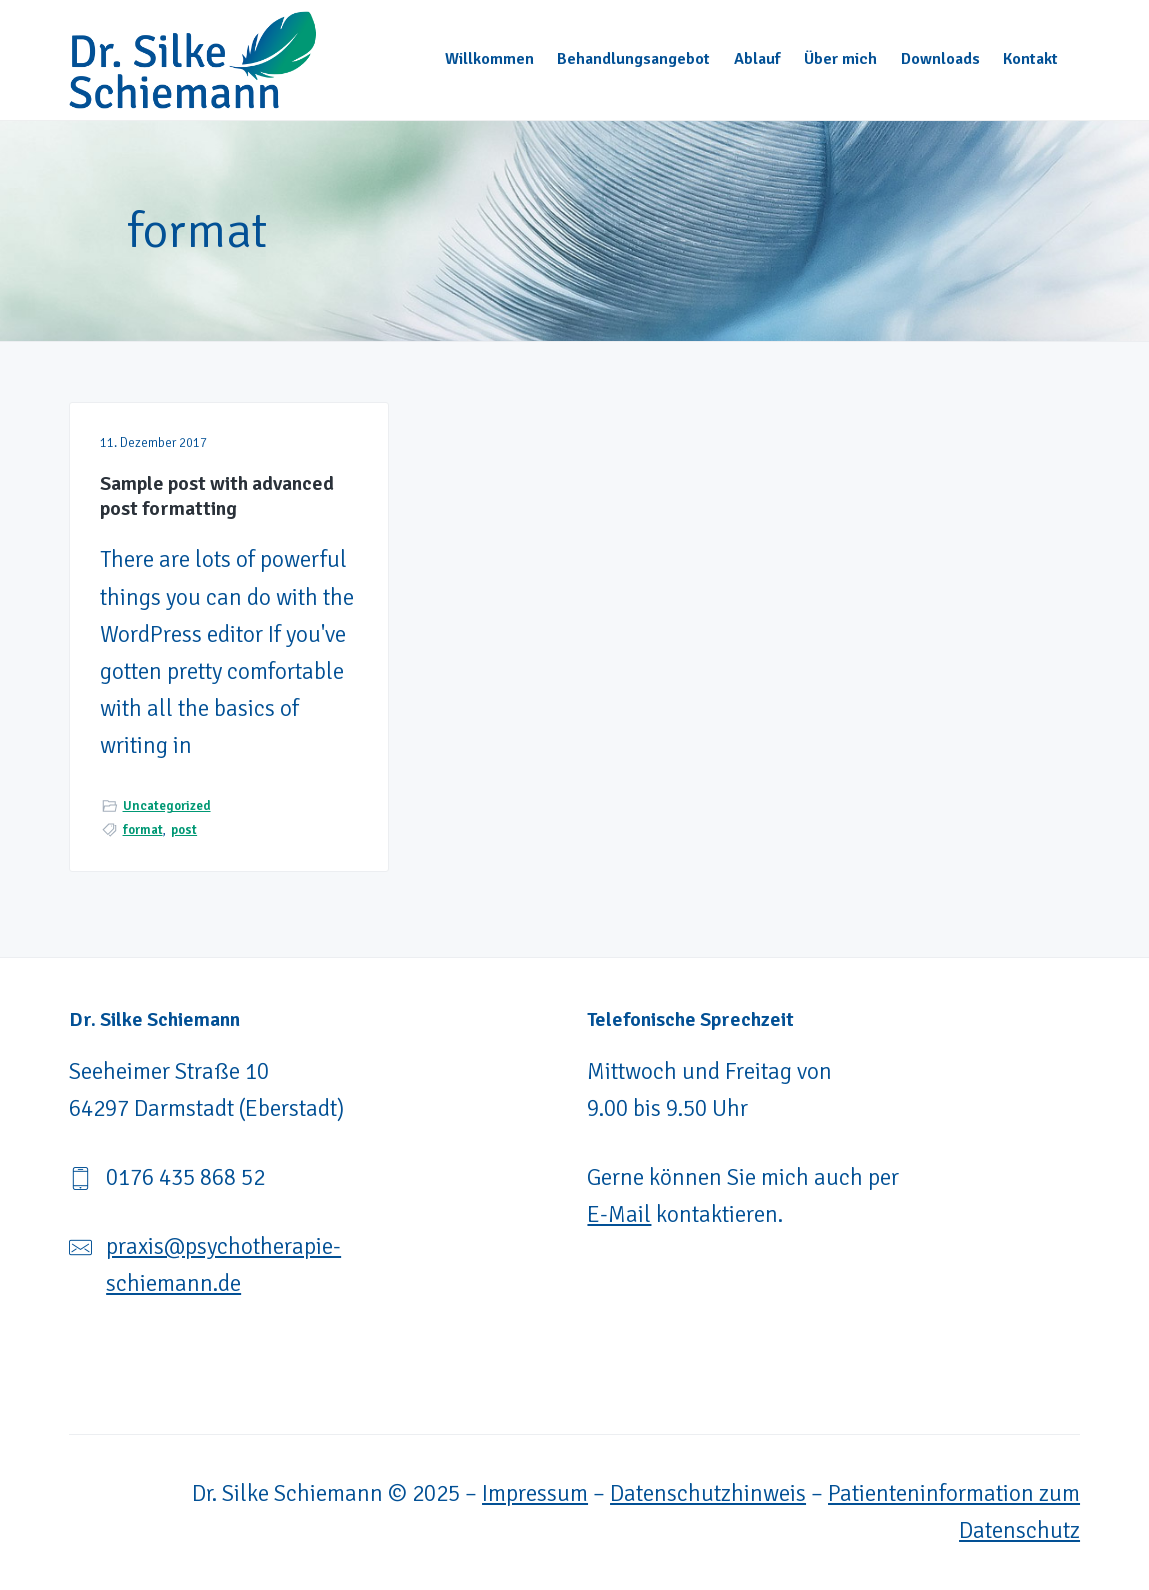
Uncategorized (167, 806)
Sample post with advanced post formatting (217, 496)
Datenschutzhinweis (708, 1493)
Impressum (535, 1493)
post (184, 830)
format (143, 830)
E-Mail (619, 1214)
